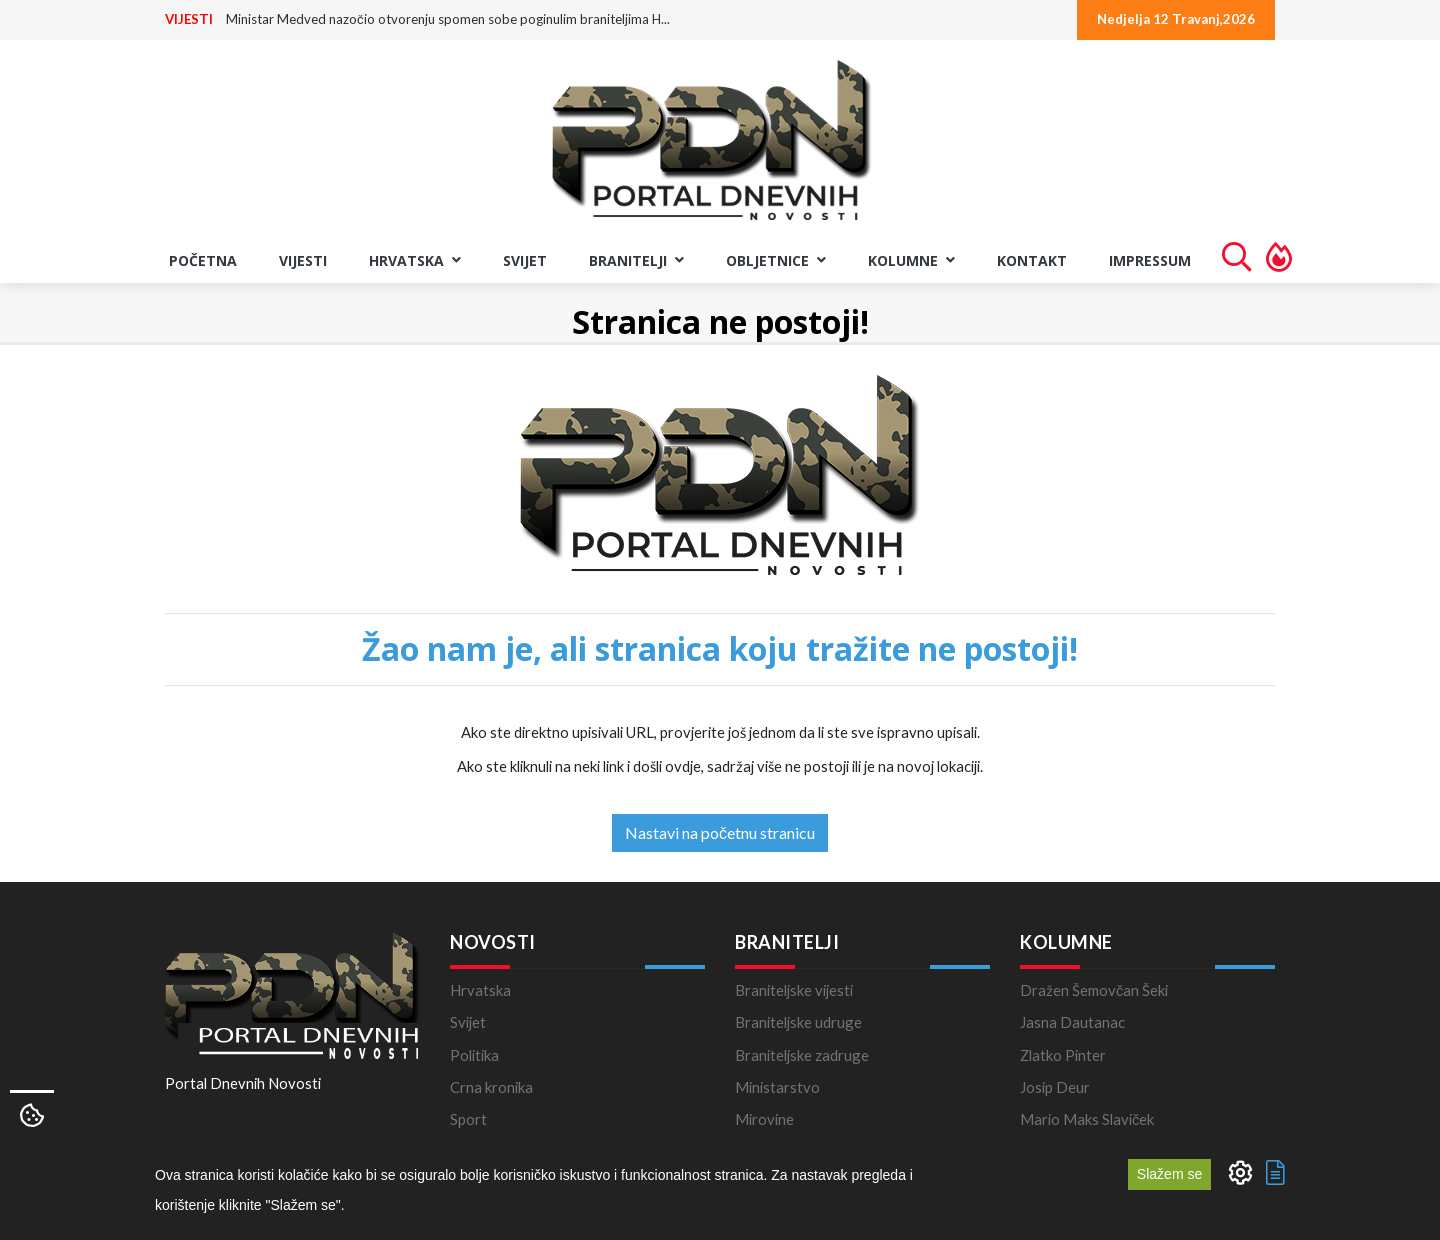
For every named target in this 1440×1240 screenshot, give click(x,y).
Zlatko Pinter (1063, 1055)
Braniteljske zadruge (802, 1055)
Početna (203, 260)
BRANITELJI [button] (636, 260)
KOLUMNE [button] (911, 260)
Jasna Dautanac (1072, 1022)
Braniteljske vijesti (794, 990)
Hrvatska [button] (415, 260)
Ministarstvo (777, 1087)
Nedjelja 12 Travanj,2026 (1176, 19)
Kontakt (1032, 260)
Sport (468, 1119)
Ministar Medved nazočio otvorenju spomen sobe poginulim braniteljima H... (448, 19)
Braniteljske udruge (798, 1022)
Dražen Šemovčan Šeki (1094, 990)
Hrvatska (480, 990)
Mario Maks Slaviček (1087, 1119)
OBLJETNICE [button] (776, 260)
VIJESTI (189, 19)
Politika (474, 1055)
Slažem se (1169, 1174)
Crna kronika (491, 1087)
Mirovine (764, 1119)
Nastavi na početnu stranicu (720, 832)
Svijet (525, 260)
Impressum (1150, 260)
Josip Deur (1055, 1087)
